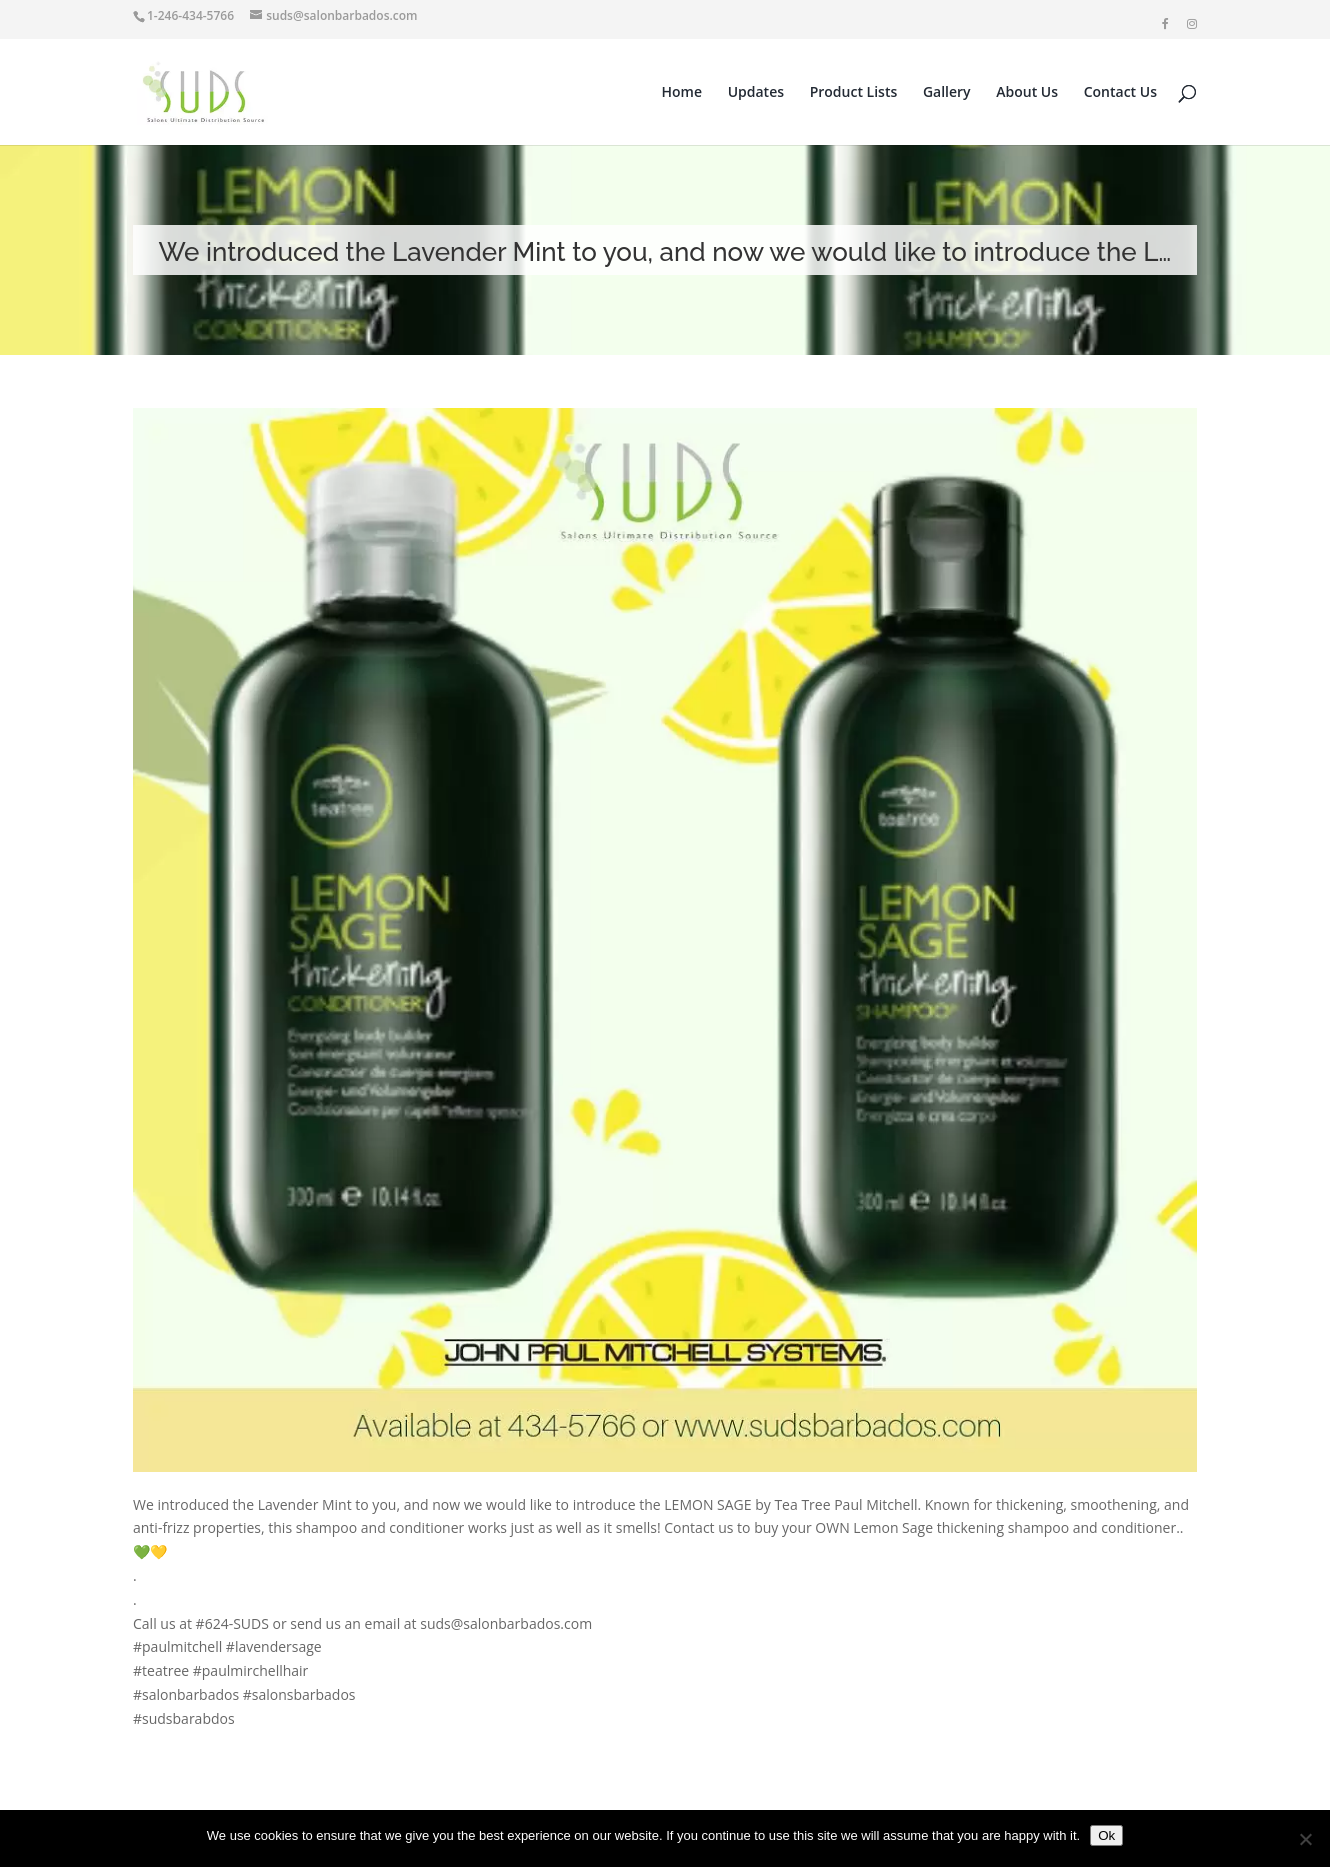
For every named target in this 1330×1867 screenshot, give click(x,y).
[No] (1305, 1839)
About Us (1027, 93)
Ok (1106, 1835)
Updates (756, 93)
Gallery (947, 93)
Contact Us (1120, 93)
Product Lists (854, 93)
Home (682, 93)
